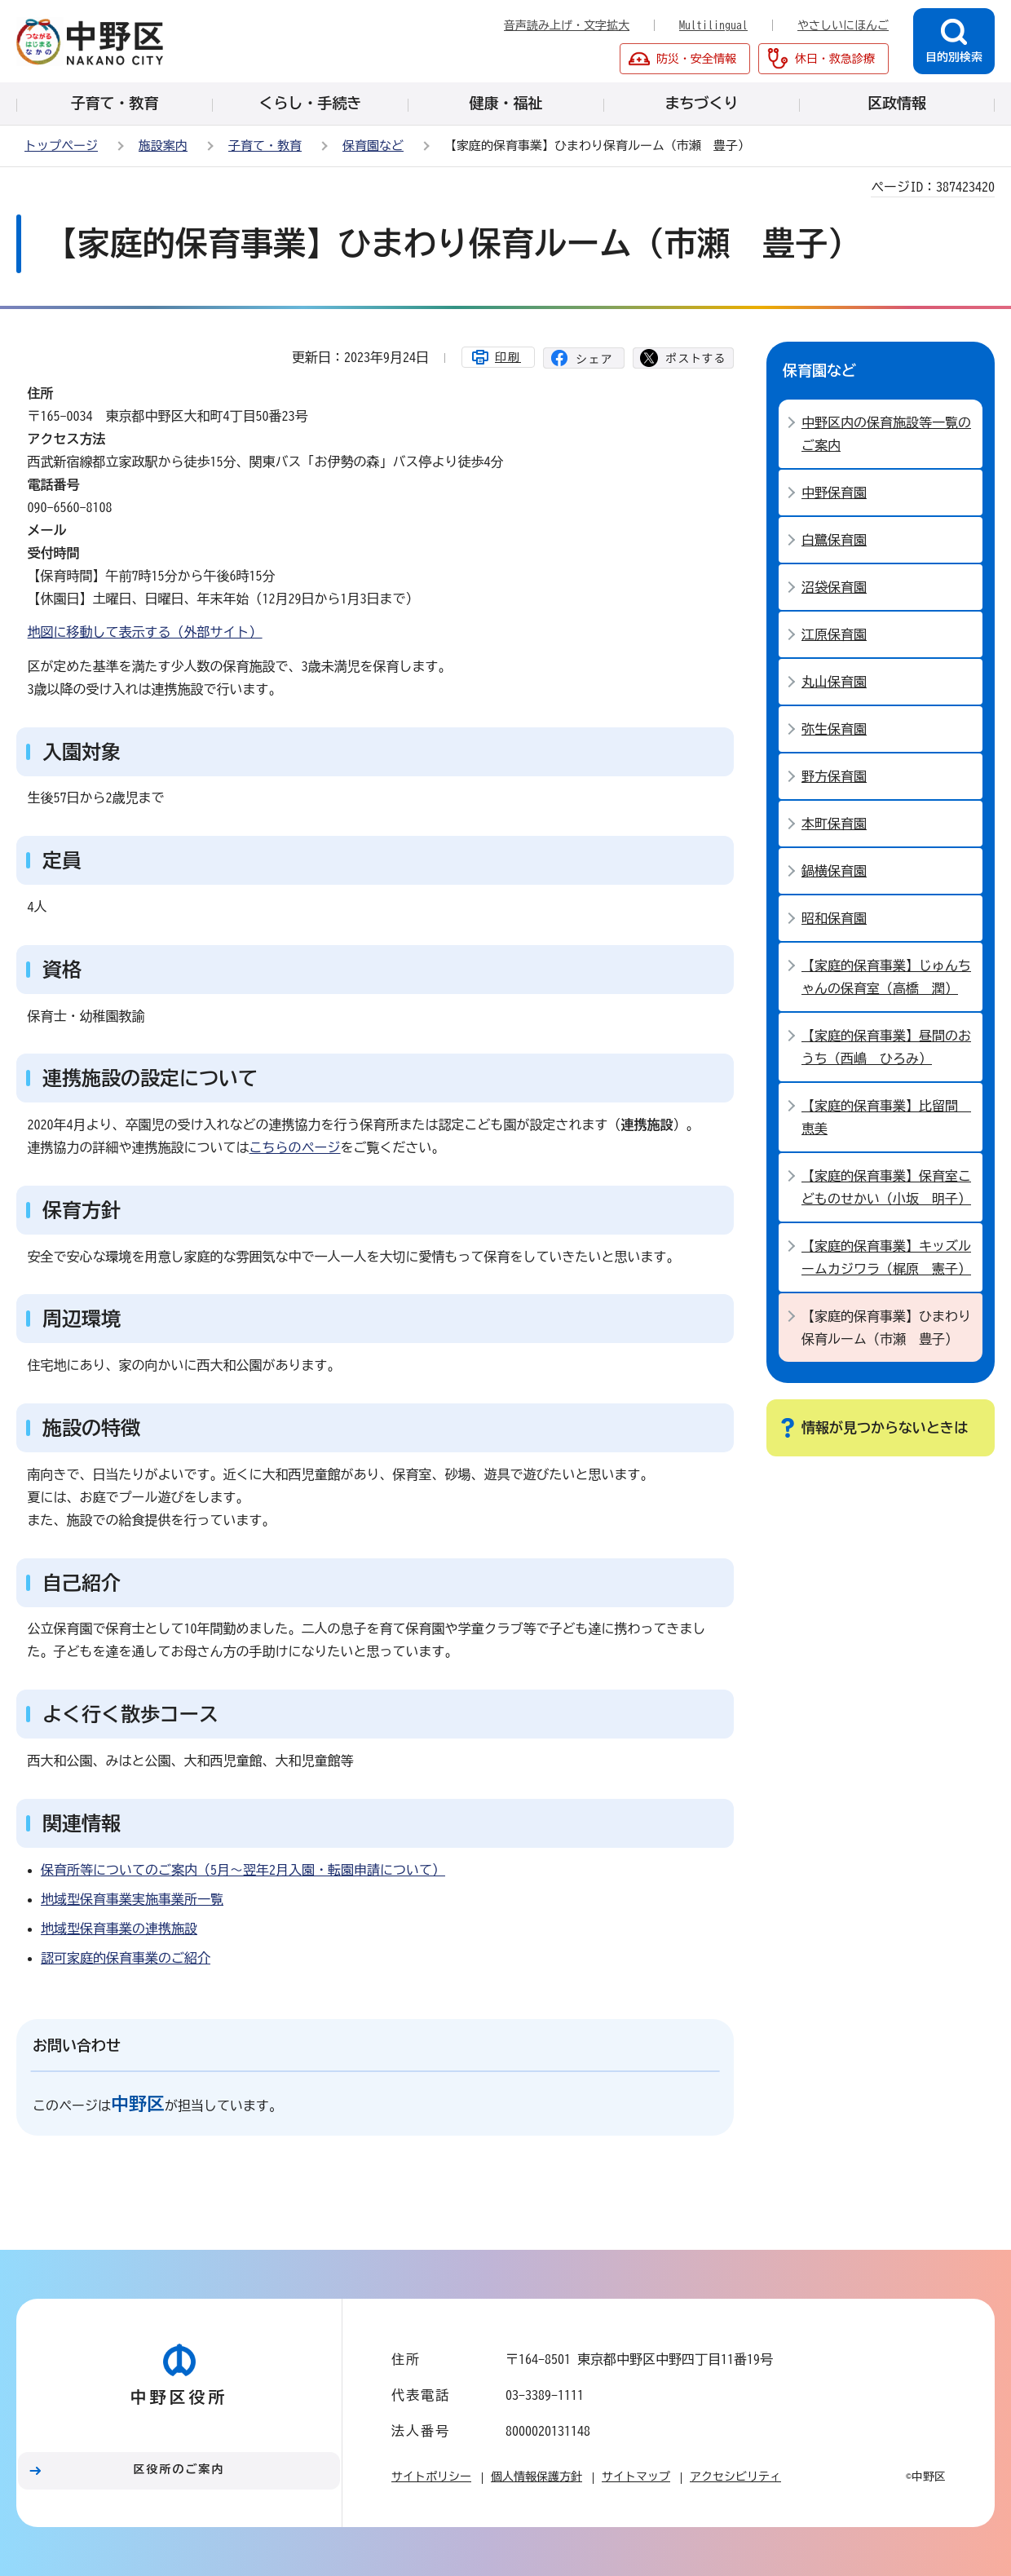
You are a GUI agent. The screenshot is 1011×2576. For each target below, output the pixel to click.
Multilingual (713, 25)
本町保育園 (834, 823)
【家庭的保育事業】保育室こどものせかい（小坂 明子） (886, 1187)
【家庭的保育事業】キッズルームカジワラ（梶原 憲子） (886, 1257)
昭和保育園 (834, 918)
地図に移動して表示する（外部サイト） (145, 631)
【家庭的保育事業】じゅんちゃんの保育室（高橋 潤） (886, 977)
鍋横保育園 (834, 870)
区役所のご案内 (179, 2469)
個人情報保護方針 (536, 2476)
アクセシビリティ (735, 2476)
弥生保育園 (834, 729)
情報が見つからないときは (884, 1427)
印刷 (508, 357)
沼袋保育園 (834, 587)
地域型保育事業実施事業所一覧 (132, 1899)
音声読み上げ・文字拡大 (566, 25)
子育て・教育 (265, 145)
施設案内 (163, 145)
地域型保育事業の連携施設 (119, 1928)
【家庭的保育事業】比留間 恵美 (886, 1117)
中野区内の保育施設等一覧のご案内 (886, 434)
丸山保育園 (834, 681)
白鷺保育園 (834, 539)
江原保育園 (834, 634)
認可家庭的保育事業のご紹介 (125, 1957)
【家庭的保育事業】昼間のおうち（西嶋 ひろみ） (886, 1047)
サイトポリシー (431, 2476)
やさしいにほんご (843, 25)
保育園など (373, 145)
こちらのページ (295, 1147)
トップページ (61, 145)
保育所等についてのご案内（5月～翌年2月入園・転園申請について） (243, 1869)
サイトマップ (636, 2476)
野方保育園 (834, 776)
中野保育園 (834, 492)
